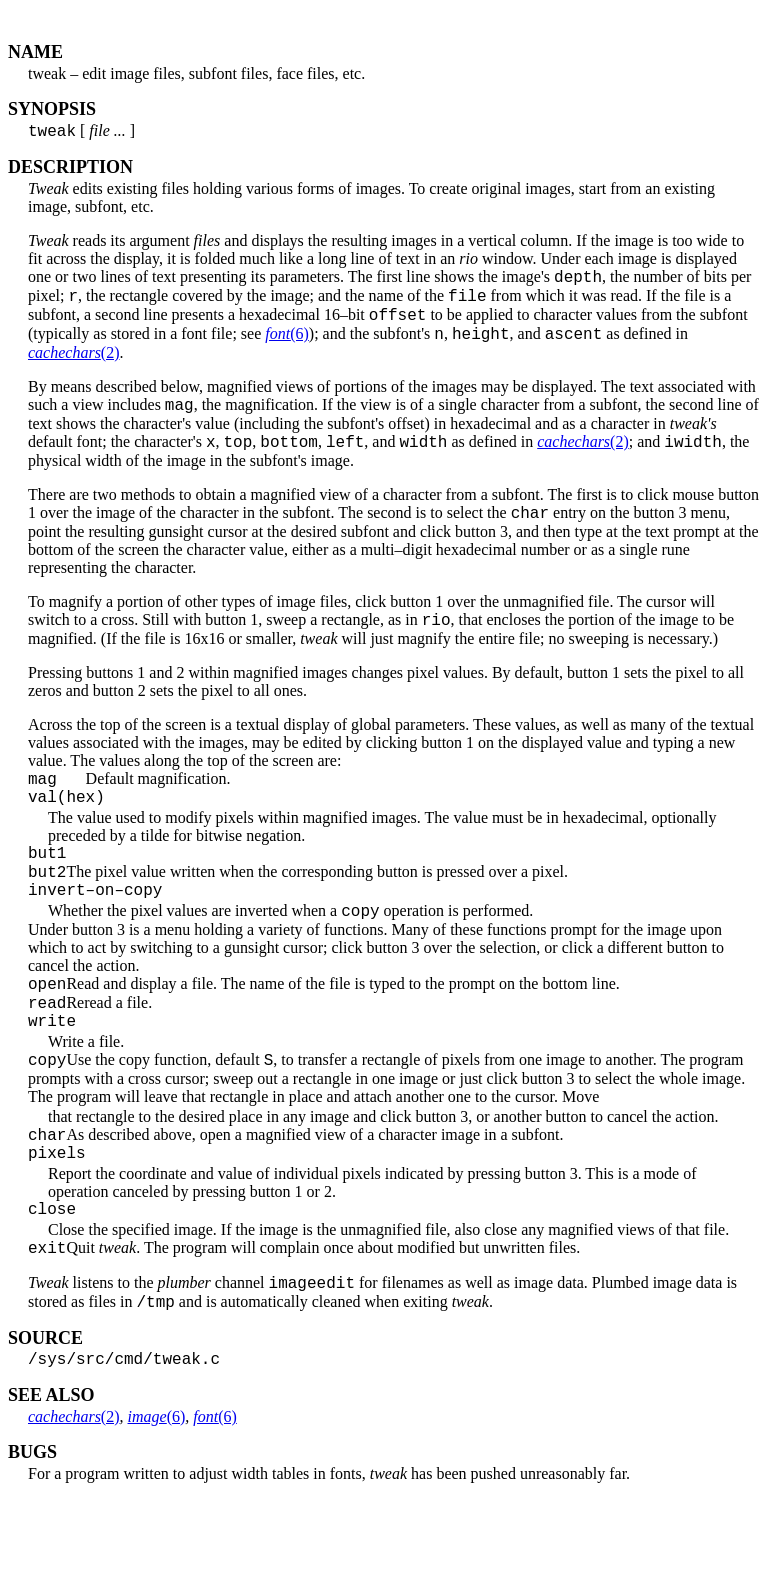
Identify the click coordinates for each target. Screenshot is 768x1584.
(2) (74, 367)
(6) (287, 348)
